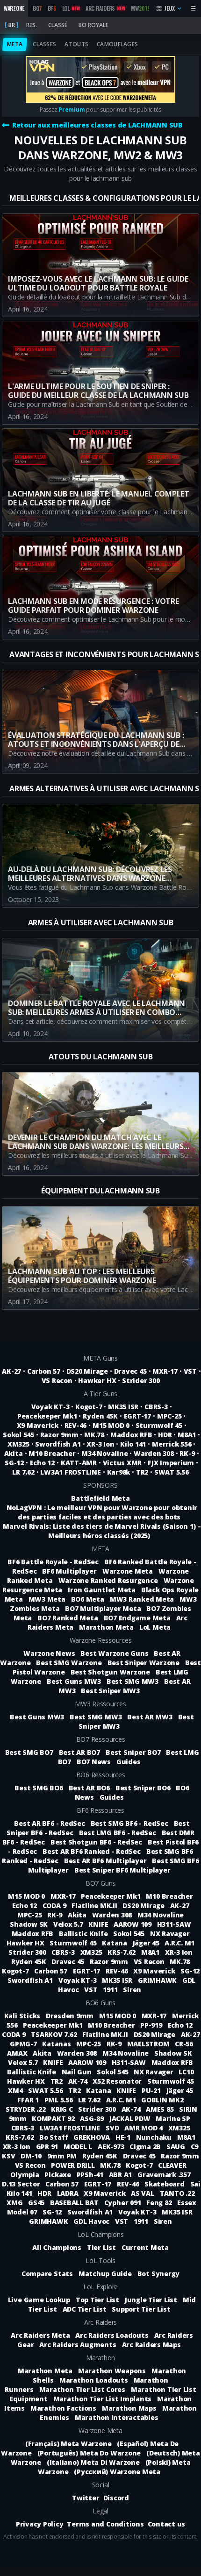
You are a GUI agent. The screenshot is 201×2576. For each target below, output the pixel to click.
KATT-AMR (79, 1462)
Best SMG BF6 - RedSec (129, 1823)
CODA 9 (55, 1905)
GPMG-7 (24, 2043)
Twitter (85, 2497)
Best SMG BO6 (38, 1787)
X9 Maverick (37, 1425)
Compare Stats (47, 2273)
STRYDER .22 (26, 2109)
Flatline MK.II (95, 1905)
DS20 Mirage (87, 1371)
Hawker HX (97, 1380)
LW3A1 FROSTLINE (70, 1472)
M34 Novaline (104, 1453)
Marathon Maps (129, 2408)
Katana (115, 1942)
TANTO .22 (177, 2193)
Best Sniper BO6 (142, 1787)
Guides (128, 1761)
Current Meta (145, 2247)
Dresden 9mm (70, 2015)
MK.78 (94, 1434)
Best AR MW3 (149, 1716)
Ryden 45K (100, 1416)
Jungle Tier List (151, 2299)
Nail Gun (77, 2071)
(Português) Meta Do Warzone (89, 2452)
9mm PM (63, 2155)
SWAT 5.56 (171, 1472)
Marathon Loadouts (93, 2380)
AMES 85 (160, 2109)
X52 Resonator (118, 2081)
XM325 (18, 1444)
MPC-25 (169, 1416)
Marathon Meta (106, 1627)
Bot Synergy (158, 2273)
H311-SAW (174, 1924)
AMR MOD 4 (144, 2127)
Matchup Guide (105, 2273)
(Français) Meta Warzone (68, 2443)
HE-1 (123, 2137)
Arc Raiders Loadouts (111, 2335)
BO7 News (94, 1761)
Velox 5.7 (69, 1924)
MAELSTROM (149, 2043)
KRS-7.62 (122, 1952)
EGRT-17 (137, 1416)
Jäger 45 (147, 1942)
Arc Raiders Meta (40, 2335)
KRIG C (62, 2109)
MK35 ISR (123, 1406)
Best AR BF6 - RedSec (49, 1823)
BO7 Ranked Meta (67, 1617)
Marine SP (173, 2118)
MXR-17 (165, 1371)
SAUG (176, 2146)
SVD (113, 2127)
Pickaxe (58, 2174)
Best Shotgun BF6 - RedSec (96, 1842)
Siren (132, 1989)
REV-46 (76, 1425)
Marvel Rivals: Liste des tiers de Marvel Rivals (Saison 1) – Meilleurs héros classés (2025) (102, 1531)
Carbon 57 (43, 1371)
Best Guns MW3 (74, 1681)
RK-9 (186, 1453)
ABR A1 (121, 2174)
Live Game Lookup (39, 2299)
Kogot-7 (88, 1406)
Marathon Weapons (112, 2370)
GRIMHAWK (158, 1980)
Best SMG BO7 (29, 1752)
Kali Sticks (23, 2015)
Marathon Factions (63, 2408)
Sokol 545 (18, 1434)
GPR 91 (48, 2146)
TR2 (142, 1472)
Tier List (101, 2247)
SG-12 (14, 1462)
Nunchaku (154, 2137)
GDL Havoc (92, 2221)
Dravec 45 (130, 1371)
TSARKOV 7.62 (55, 2034)
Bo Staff (54, 2137)
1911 (111, 1989)
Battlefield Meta (100, 1498)
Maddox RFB (131, 1434)
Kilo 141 (133, 1444)
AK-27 (11, 1371)
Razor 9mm (59, 1434)
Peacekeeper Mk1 (47, 1416)
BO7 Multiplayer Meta (103, 1608)
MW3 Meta (47, 1599)
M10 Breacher (52, 1453)
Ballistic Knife (84, 1933)
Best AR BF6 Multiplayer (105, 1860)
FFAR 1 (28, 2099)
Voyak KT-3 (50, 1406)
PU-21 (152, 2090)
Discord (116, 2497)
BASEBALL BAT (75, 2202)
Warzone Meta (127, 1571)
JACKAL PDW (130, 2118)
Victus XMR (122, 1462)
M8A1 (187, 1434)
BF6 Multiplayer (69, 1571)
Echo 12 (42, 1462)
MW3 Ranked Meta (142, 1599)
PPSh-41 (91, 2174)
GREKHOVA (92, 2137)
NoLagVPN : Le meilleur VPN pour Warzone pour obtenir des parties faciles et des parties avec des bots (102, 1512)
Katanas (57, 2043)
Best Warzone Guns (114, 1653)
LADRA (68, 2193)
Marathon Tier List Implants (102, 2398)
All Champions (56, 2247)
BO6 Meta (87, 1599)
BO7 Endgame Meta (137, 1617)
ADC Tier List (85, 2309)
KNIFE (99, 1924)
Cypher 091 (123, 2202)
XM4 (16, 2090)
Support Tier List (141, 2309)
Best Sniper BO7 (133, 1752)
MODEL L (79, 2146)
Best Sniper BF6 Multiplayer (122, 1870)
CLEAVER (172, 2165)
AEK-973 (112, 2146)
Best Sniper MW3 (110, 1690)
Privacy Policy (40, 2523)
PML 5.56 (59, 2099)
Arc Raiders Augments (77, 2344)
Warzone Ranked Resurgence (108, 1580)
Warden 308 (154, 1453)
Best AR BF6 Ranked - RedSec (92, 1851)
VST (190, 1371)
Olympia (25, 2174)
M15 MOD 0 (111, 1425)
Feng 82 (159, 2202)
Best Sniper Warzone (143, 1662)
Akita (13, 1453)
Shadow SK (30, 1924)
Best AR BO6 (89, 1787)
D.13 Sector (22, 2183)
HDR (165, 1434)
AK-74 (78, 2081)
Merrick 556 (171, 1444)
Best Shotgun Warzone (110, 1672)
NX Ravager (170, 1933)
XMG (15, 2202)
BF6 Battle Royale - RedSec (53, 1561)
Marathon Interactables (116, 2417)
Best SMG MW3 (132, 1681)
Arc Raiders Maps (151, 2344)
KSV (9, 2155)
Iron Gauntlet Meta (102, 1589)
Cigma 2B (146, 2146)
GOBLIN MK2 (162, 2099)
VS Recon (57, 1380)
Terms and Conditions (105, 2523)
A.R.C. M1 (179, 1942)
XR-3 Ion (100, 1444)
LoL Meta (155, 1627)
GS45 (37, 2202)
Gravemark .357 (164, 2174)
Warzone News (49, 1653)
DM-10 (32, 2155)
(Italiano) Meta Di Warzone (93, 2462)
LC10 (186, 2071)
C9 (195, 2146)
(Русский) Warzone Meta (117, 2471)
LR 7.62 (23, 1472)
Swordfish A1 (57, 1444)
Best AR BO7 (79, 1752)
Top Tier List (97, 2299)
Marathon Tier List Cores (82, 2389)
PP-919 (152, 2025)
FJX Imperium (171, 1462)
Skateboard (165, 2183)
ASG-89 (92, 2118)
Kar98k (118, 1472)
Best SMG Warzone (68, 1662)
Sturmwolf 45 (159, 1425)
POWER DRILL (73, 2165)
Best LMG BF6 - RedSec (117, 1832)
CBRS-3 (156, 1406)
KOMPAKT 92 (54, 2118)
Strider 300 (140, 1380)
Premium (71, 110)
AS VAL (143, 2193)
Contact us (167, 2523)
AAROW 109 (133, 1924)
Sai (195, 2183)
